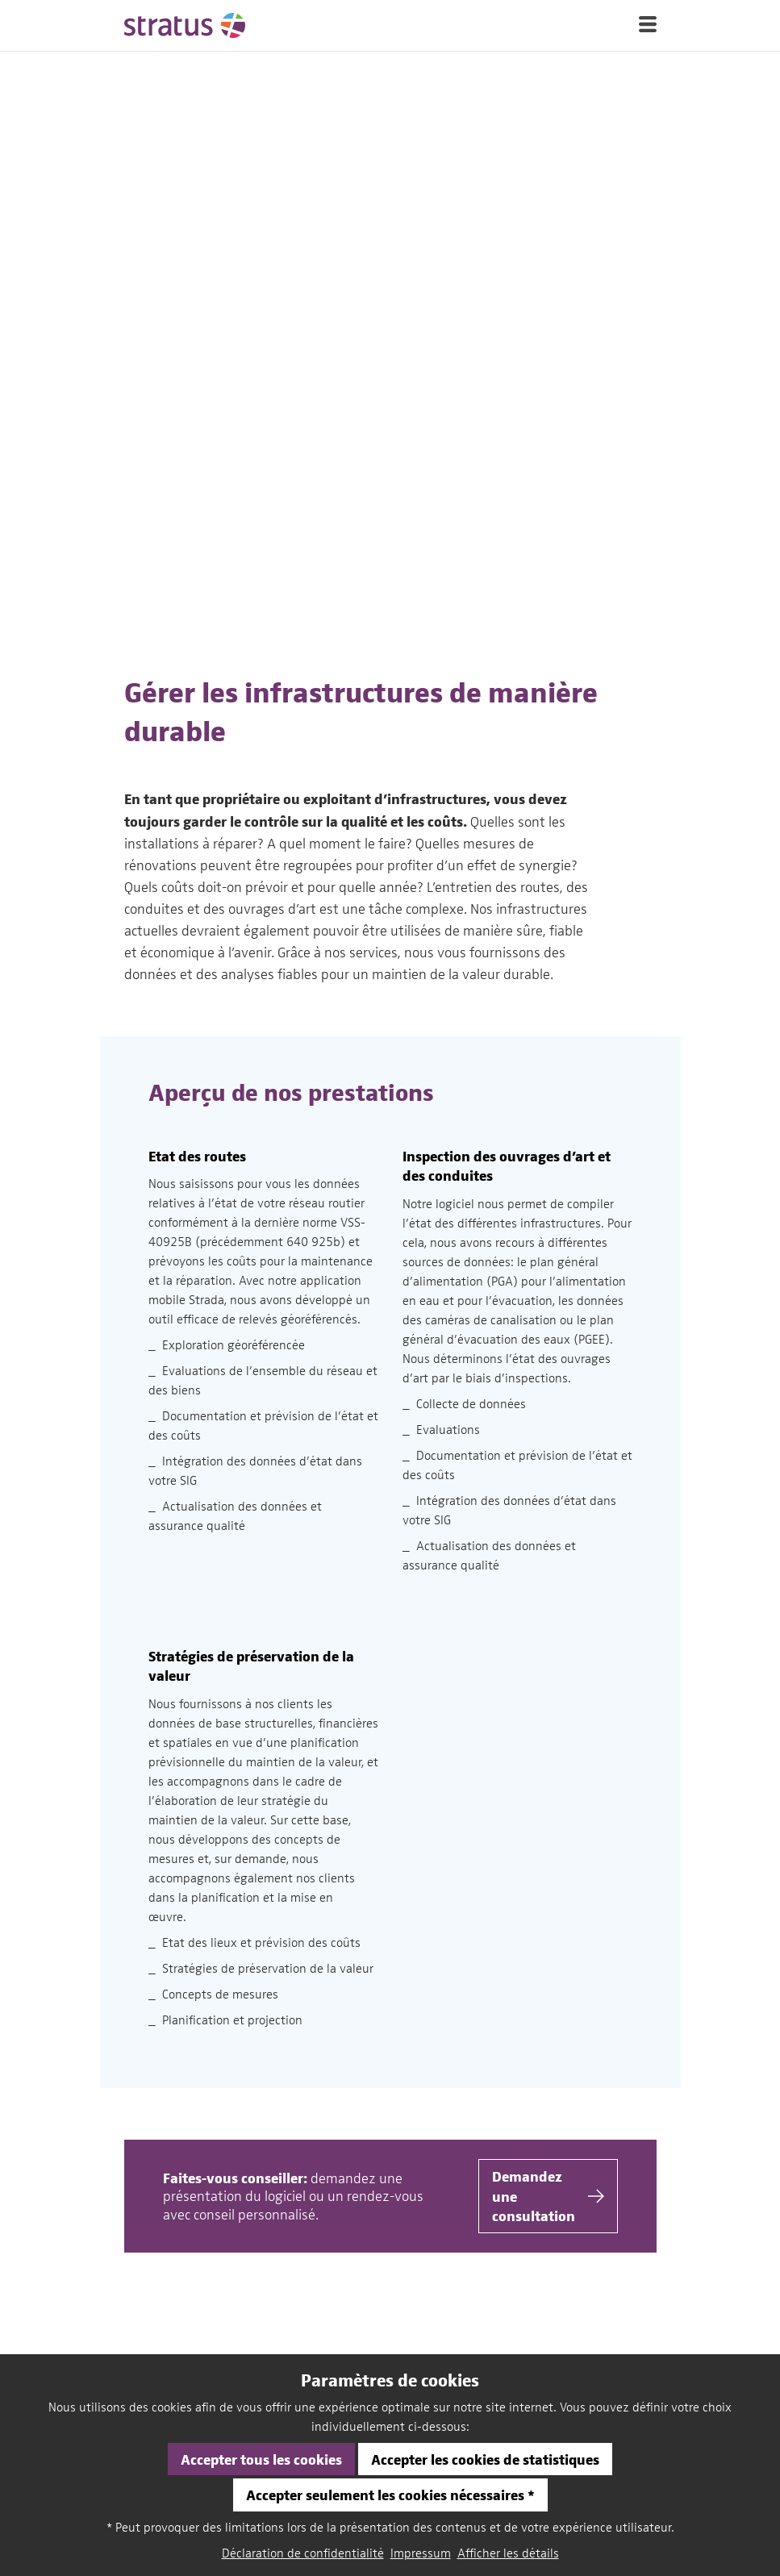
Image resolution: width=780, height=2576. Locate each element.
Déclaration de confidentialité (303, 2553)
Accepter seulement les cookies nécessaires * (390, 2494)
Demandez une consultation (548, 1614)
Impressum (420, 2553)
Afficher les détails (508, 2553)
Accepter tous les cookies (261, 2459)
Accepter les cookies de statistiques (485, 2459)
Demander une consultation (548, 2235)
